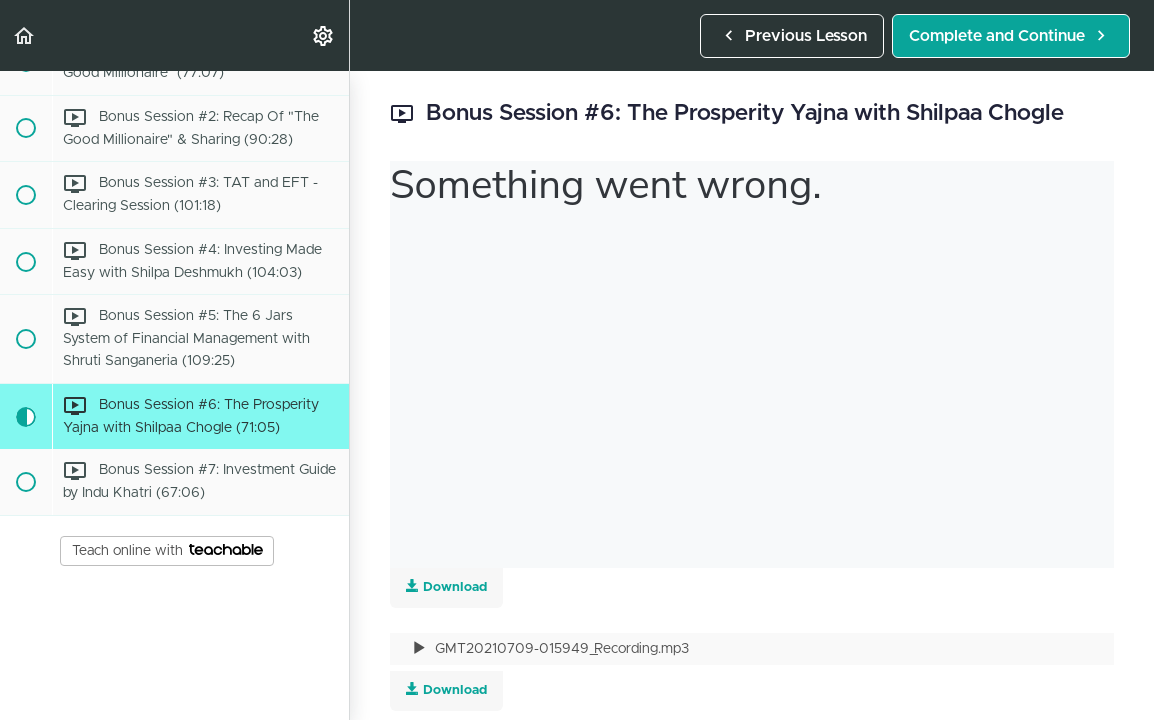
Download (446, 689)
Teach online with (167, 551)
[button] (25, 35)
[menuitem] (324, 35)
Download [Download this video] (446, 586)
